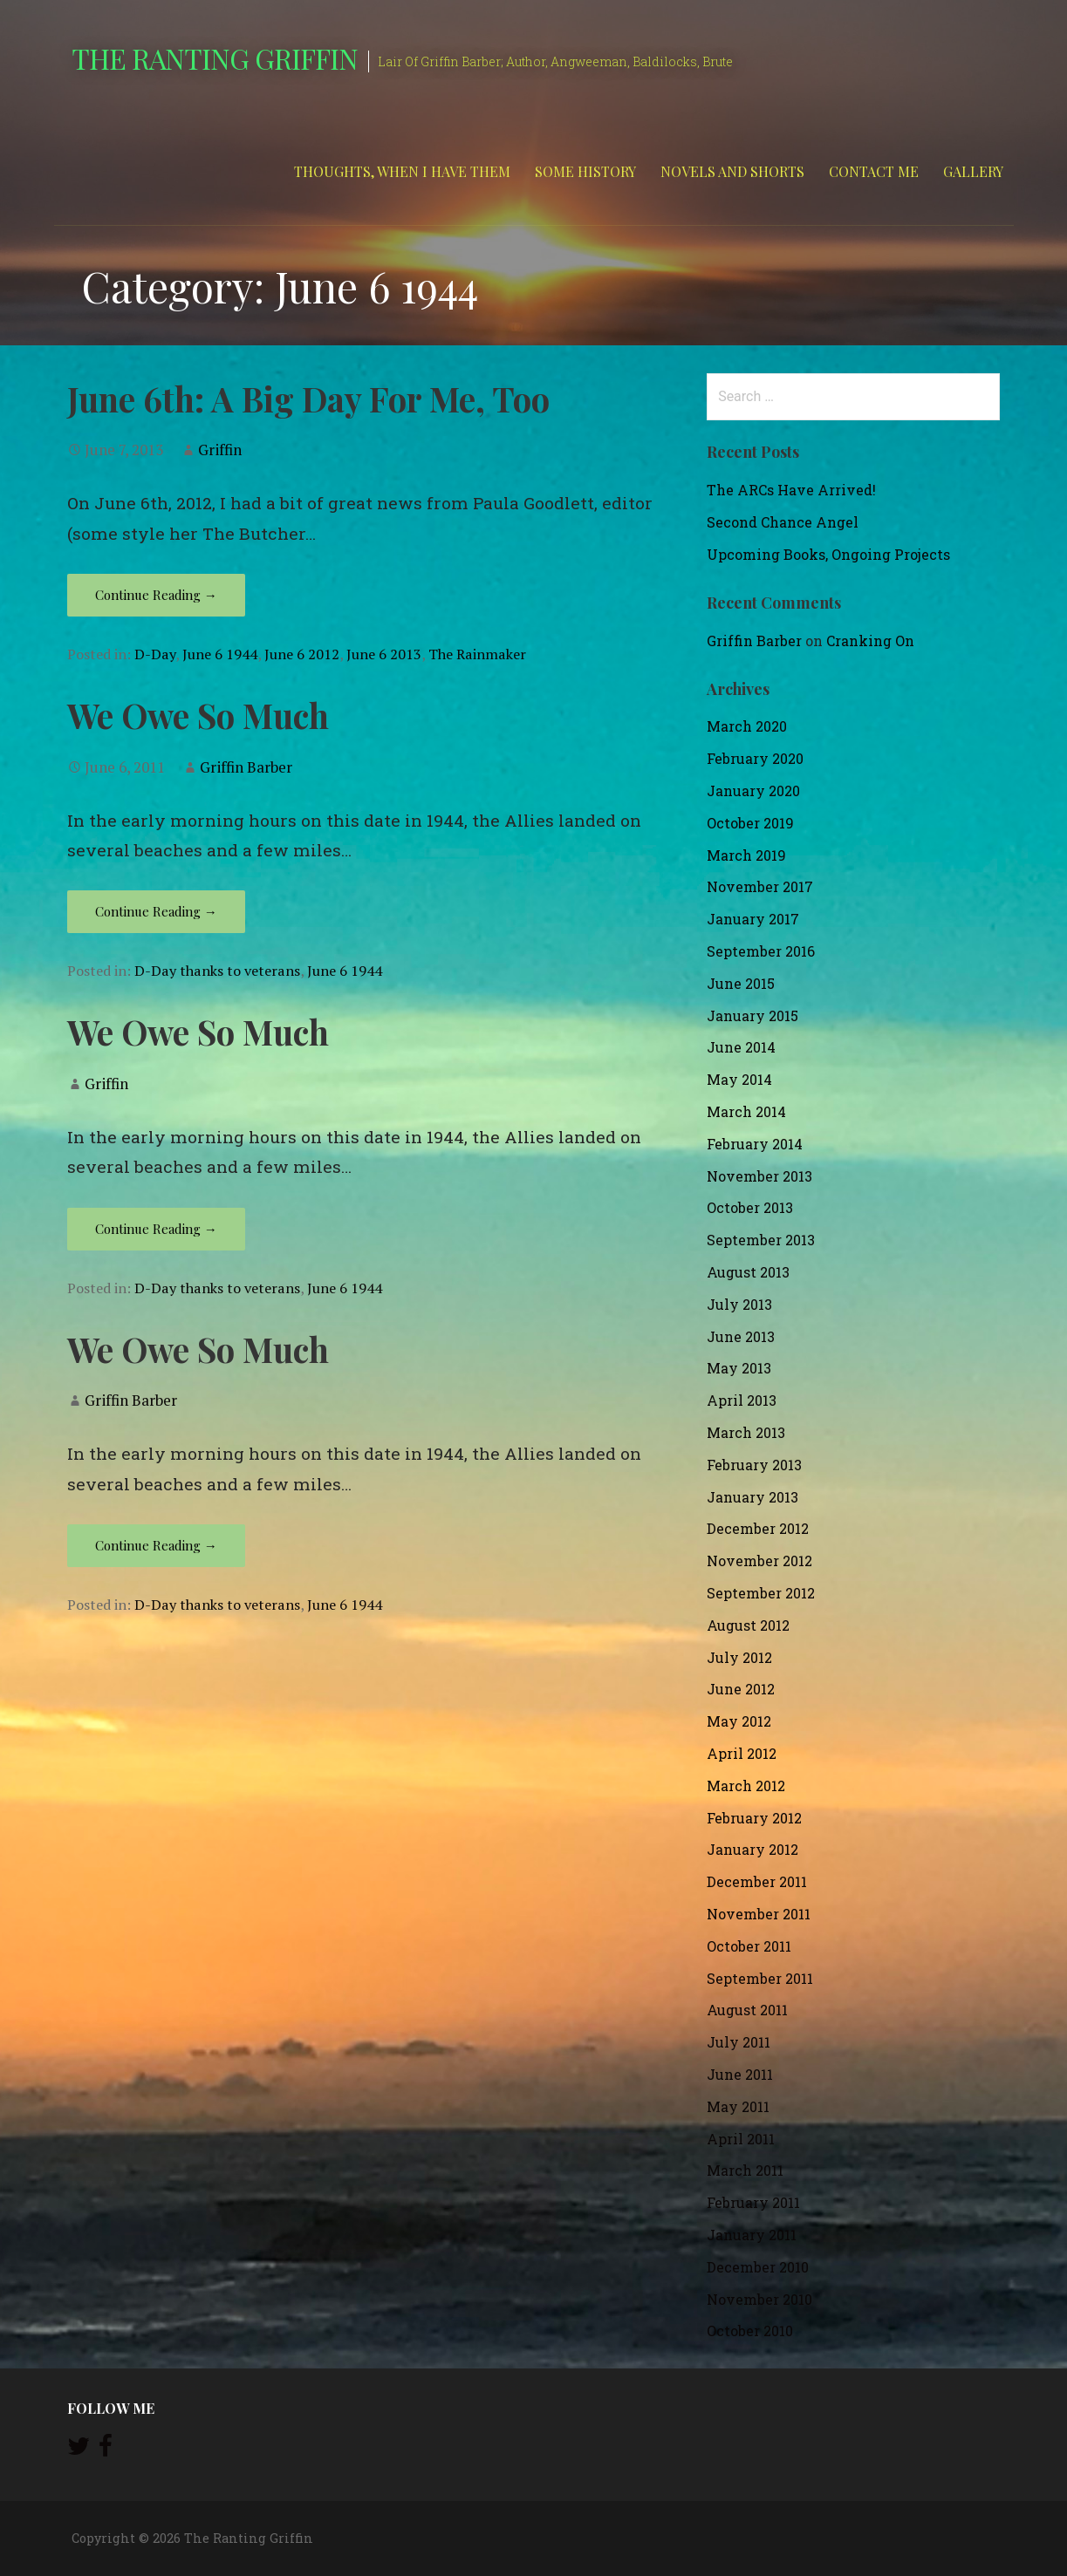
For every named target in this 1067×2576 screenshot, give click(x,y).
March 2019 (746, 855)
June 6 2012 (301, 654)
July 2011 (738, 2042)
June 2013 (741, 1336)
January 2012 (752, 1849)
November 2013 (759, 1176)
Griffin (220, 450)
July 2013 (739, 1304)
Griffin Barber (246, 767)
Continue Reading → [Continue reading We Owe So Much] (156, 911)
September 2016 (761, 951)
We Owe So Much (198, 715)
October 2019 (750, 823)
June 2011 (740, 2074)
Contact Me (874, 171)
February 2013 (754, 1464)
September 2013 (761, 1239)
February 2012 (754, 1818)
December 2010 (758, 2267)
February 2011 (753, 2202)
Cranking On (870, 640)
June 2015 (741, 983)
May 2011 (738, 2106)
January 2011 (752, 2234)
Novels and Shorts (732, 171)
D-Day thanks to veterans (217, 970)
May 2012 (739, 1721)
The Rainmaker (477, 654)
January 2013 (752, 1497)
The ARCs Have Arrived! (791, 489)
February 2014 (755, 1144)
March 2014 (746, 1111)
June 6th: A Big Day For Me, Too (308, 398)
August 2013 (748, 1272)
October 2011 (749, 1946)
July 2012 (739, 1657)
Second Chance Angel (782, 522)
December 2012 (758, 1528)
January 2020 (753, 790)
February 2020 (755, 758)
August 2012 (748, 1625)
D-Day (154, 654)
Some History (585, 171)
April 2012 (741, 1753)
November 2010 (759, 2299)
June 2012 (741, 1689)
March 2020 (747, 726)
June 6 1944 (219, 654)
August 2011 (747, 2009)
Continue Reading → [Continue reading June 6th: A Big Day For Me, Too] (156, 594)
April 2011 (741, 2139)
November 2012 (759, 1560)
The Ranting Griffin (215, 58)
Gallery (973, 171)
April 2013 (741, 1400)
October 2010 (750, 2330)
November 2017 (760, 886)
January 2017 (753, 919)
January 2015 (752, 1015)
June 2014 (741, 1047)
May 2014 (739, 1079)
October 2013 (750, 1207)
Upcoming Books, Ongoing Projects (828, 554)
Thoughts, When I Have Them (402, 171)
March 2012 (746, 1785)
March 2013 (746, 1432)
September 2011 (760, 1978)
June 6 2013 (383, 654)
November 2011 (759, 1914)
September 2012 (761, 1593)
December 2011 (757, 1881)
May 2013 (739, 1368)
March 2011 (745, 2170)
